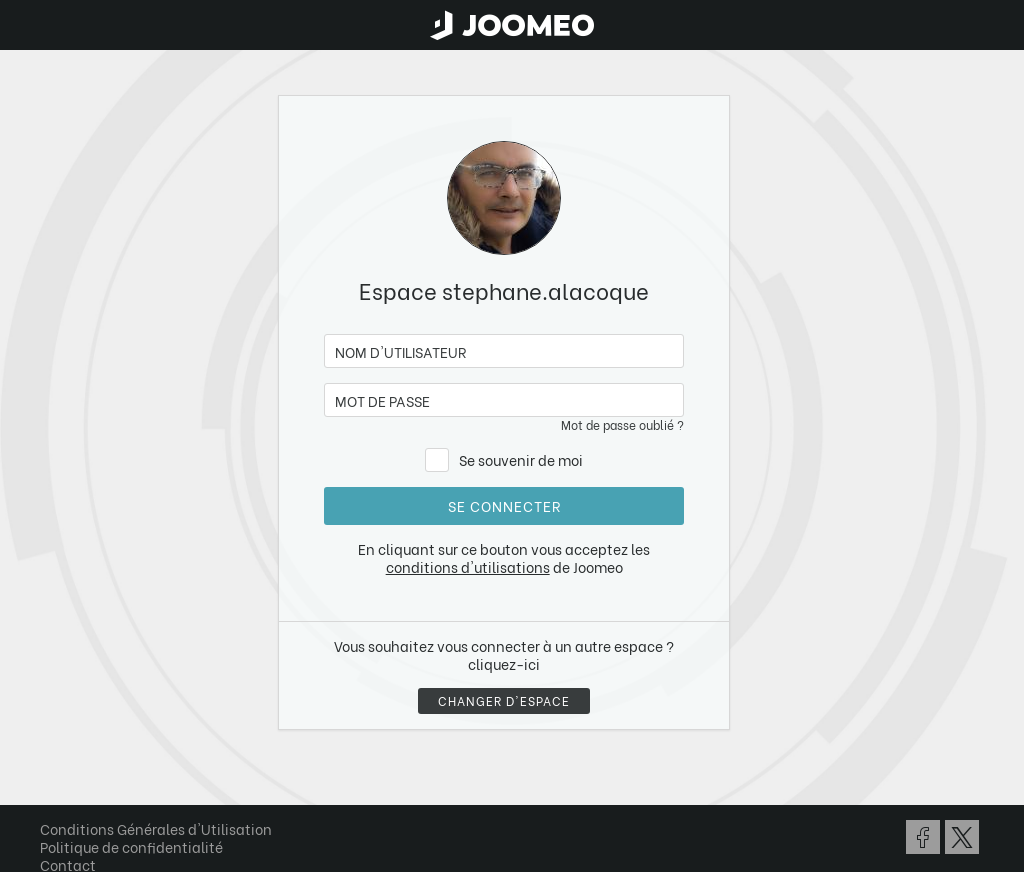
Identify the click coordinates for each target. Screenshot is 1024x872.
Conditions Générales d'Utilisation (156, 828)
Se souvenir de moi (521, 459)
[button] (53, 769)
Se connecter (504, 505)
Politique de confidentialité (131, 846)
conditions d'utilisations (468, 566)
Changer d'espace (504, 700)
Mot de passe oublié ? (622, 424)
